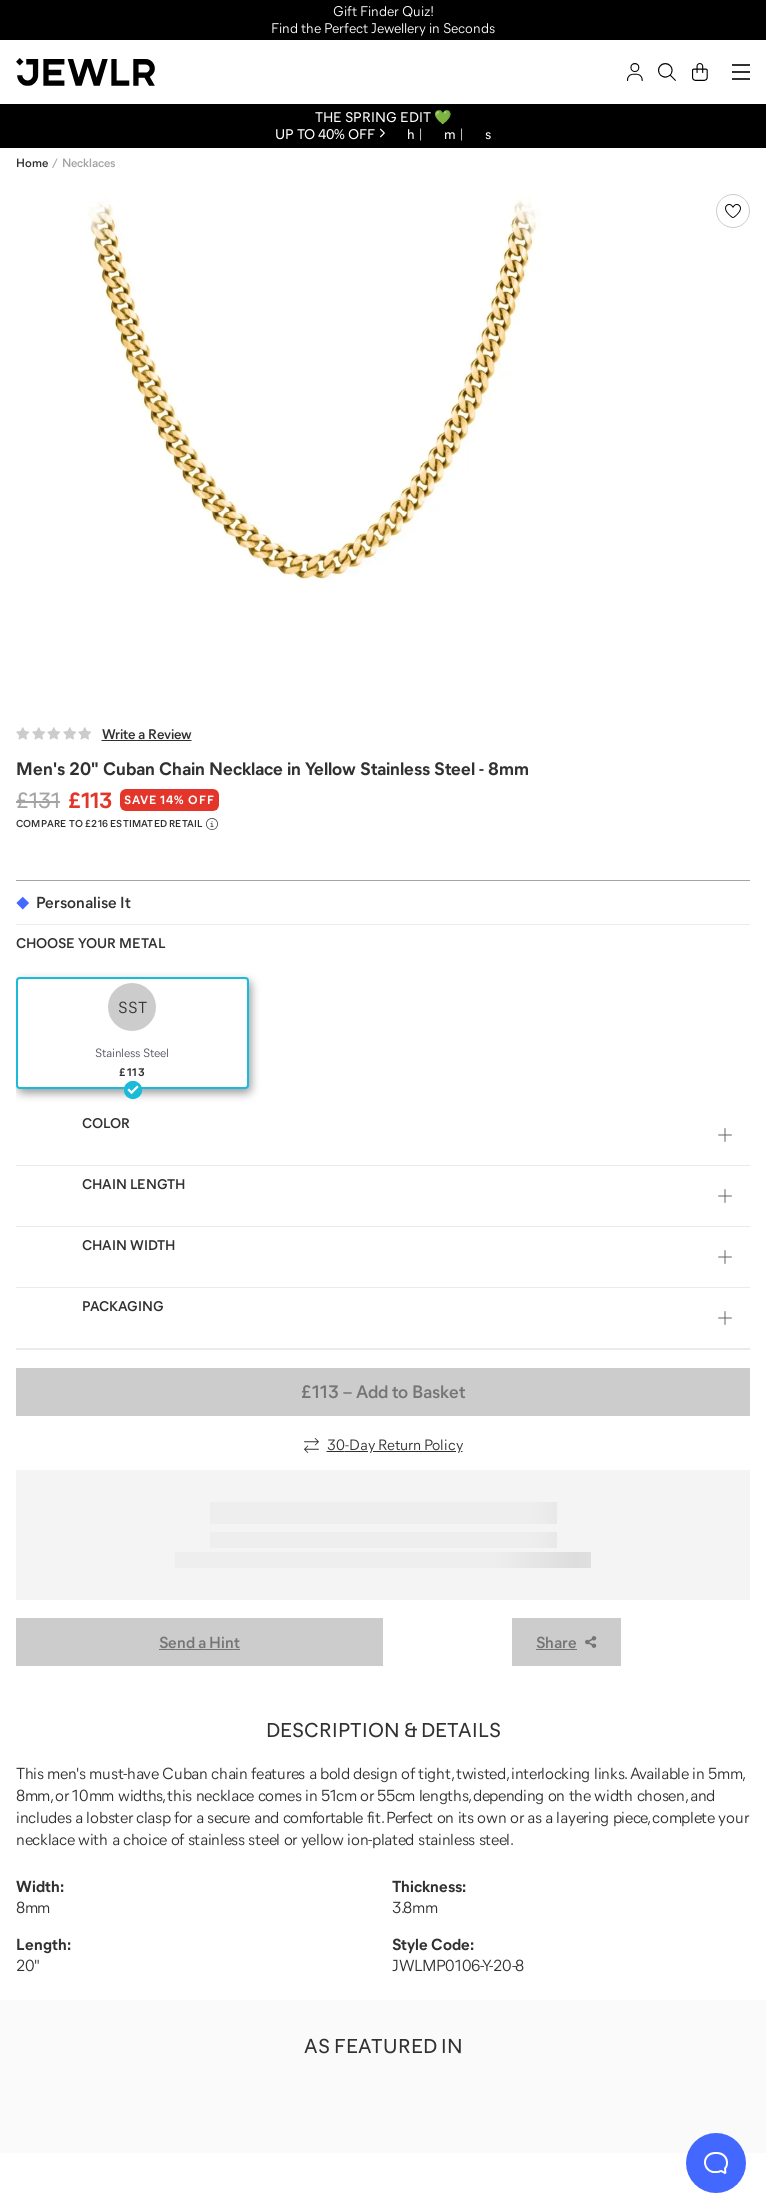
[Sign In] (635, 72)
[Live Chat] (716, 2163)
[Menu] (741, 72)
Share (566, 1642)
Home (32, 163)
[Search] (667, 72)
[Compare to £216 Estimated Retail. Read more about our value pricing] (117, 824)
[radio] (132, 1033)
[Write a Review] (104, 734)
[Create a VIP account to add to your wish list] (733, 211)
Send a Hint (199, 1642)
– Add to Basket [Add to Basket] (383, 1392)
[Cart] (700, 72)
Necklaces (88, 163)
